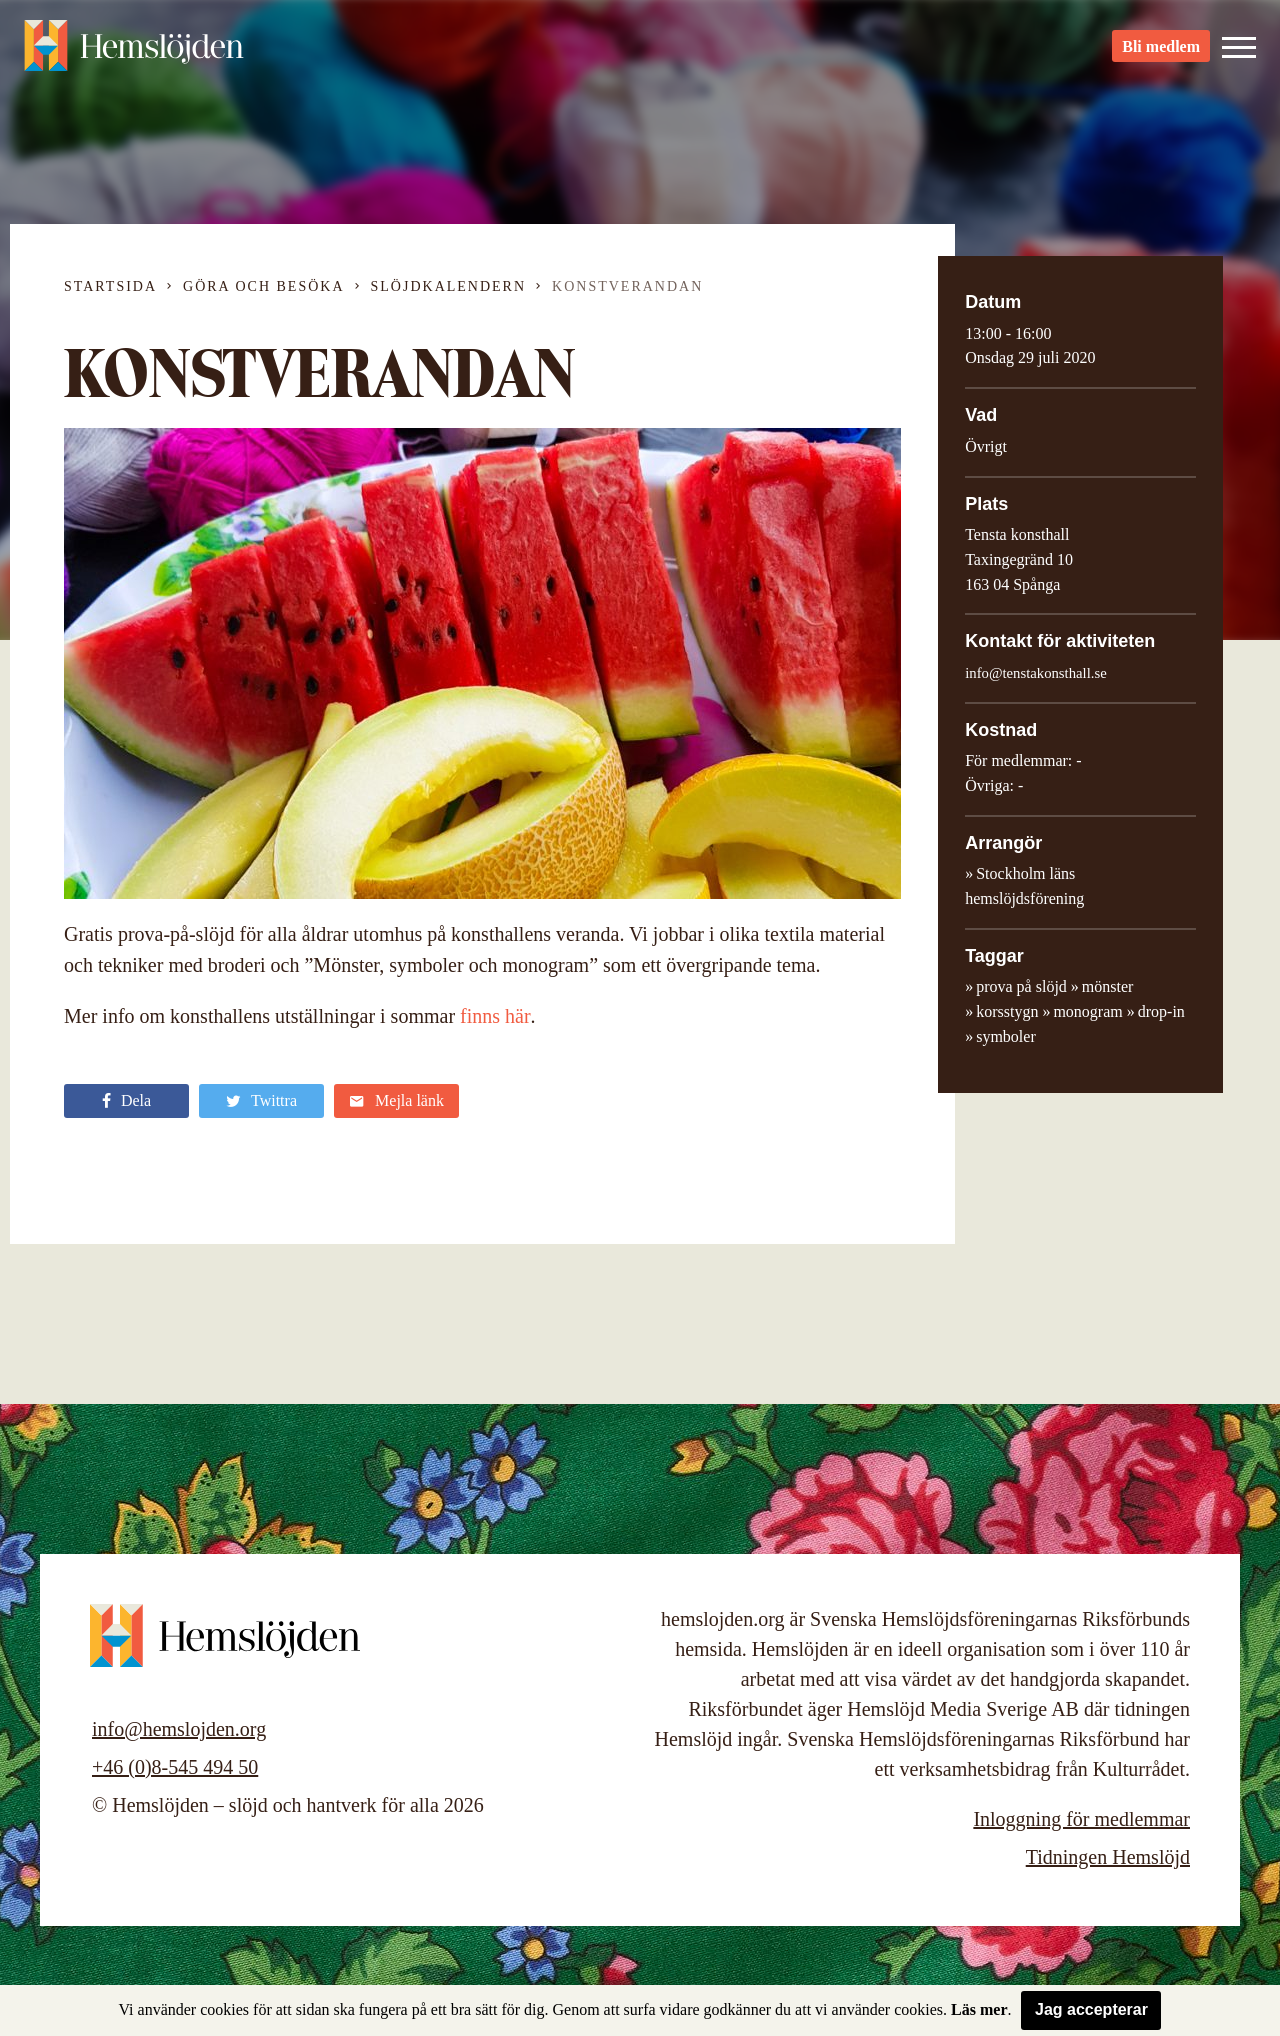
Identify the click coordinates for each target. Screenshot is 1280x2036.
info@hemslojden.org (179, 1729)
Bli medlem (1161, 50)
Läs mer (979, 2009)
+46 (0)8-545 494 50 (175, 1767)
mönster (1108, 986)
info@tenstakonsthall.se (1036, 673)
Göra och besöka (263, 286)
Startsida (110, 286)
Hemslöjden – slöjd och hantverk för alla (134, 50)
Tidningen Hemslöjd (1108, 1857)
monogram (1087, 1011)
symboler (1006, 1036)
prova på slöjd (1021, 986)
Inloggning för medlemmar (1081, 1819)
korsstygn (1007, 1011)
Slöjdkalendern (449, 286)
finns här (495, 1016)
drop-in (1161, 1011)
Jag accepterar (1091, 2009)
